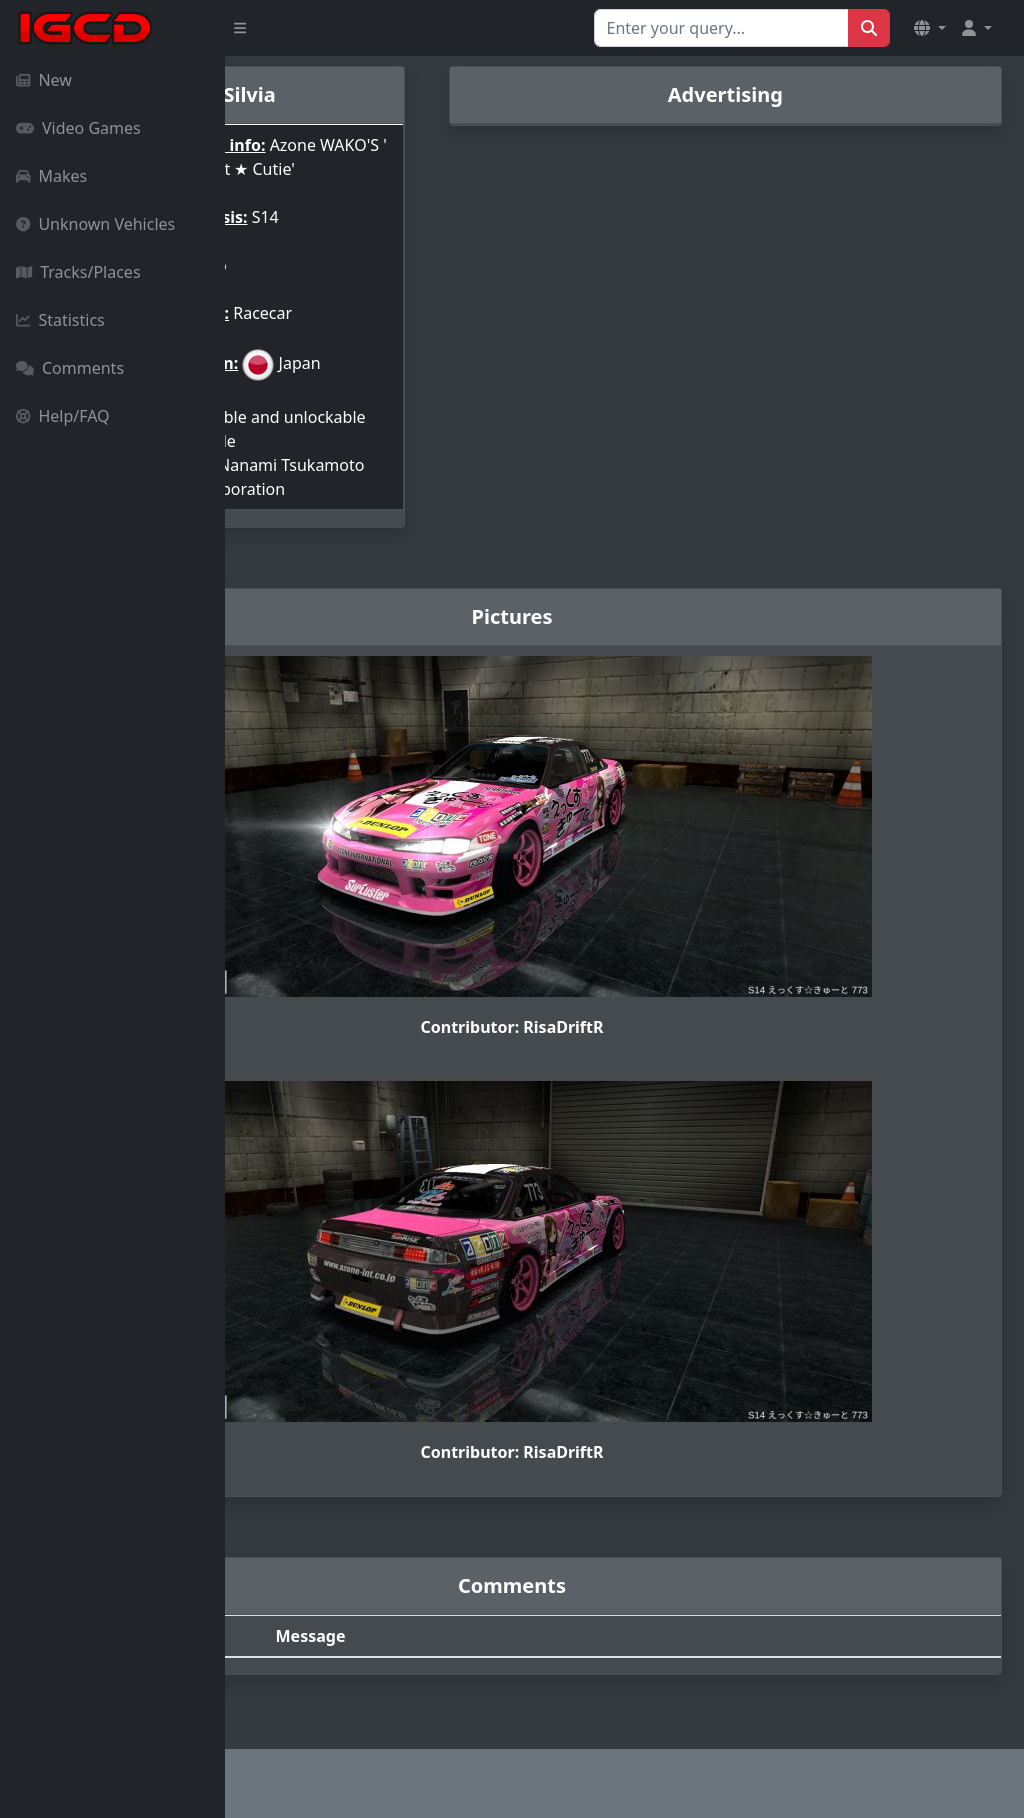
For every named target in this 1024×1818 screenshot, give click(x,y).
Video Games (78, 128)
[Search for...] (721, 28)
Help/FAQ (63, 416)
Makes (51, 176)
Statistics (60, 320)
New (44, 80)
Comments (70, 368)
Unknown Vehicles (95, 224)
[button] (930, 28)
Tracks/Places (78, 272)
